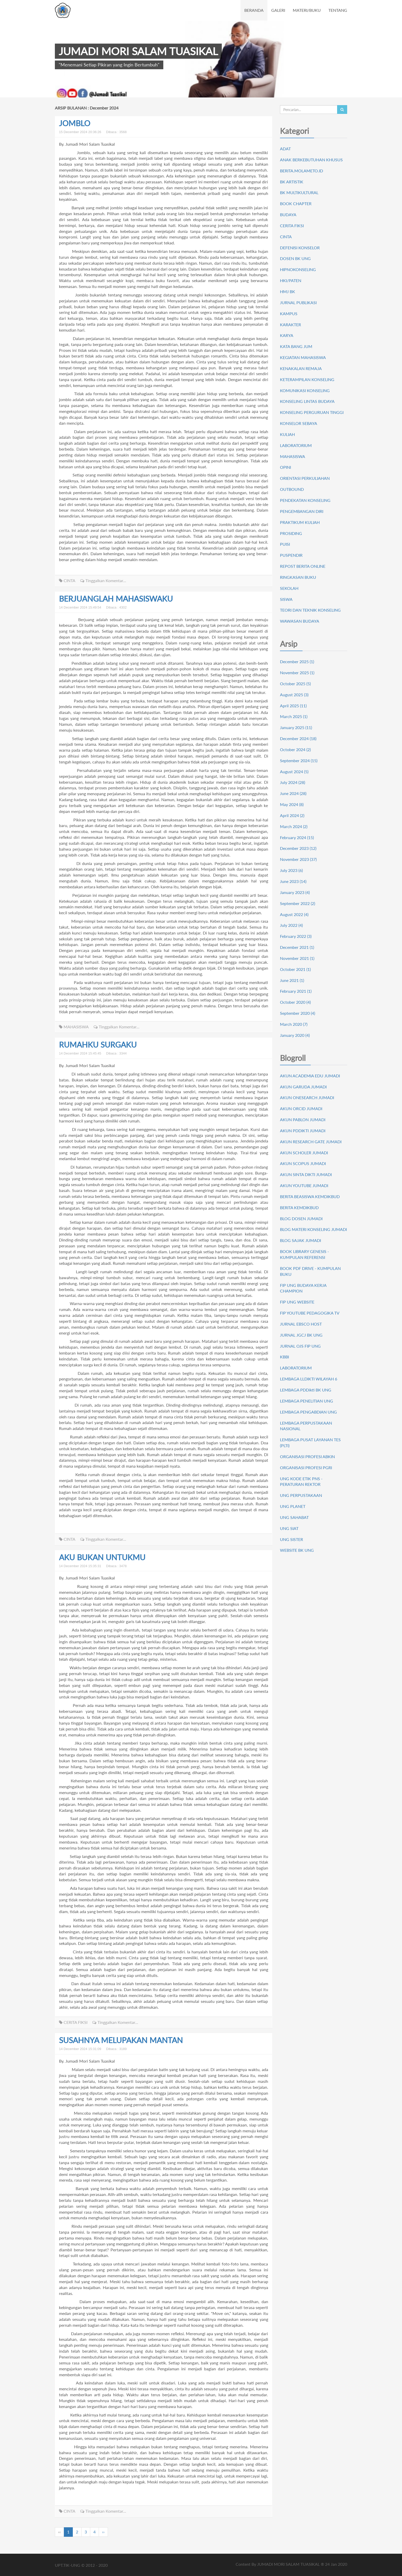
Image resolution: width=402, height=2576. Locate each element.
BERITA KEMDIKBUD (299, 1207)
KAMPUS (288, 313)
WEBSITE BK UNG (297, 1550)
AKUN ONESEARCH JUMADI (307, 1097)
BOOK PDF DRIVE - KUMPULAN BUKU (310, 1271)
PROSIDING (291, 533)
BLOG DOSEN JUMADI (301, 1218)
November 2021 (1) (297, 958)
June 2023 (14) (293, 881)
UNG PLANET (292, 1506)
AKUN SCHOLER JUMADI (304, 1152)
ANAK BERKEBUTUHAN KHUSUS (311, 159)
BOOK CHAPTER (295, 203)
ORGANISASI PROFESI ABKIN (307, 1456)
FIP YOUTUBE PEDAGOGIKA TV (309, 1312)
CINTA (67, 580)
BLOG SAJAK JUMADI (300, 1240)
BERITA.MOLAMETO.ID (301, 170)
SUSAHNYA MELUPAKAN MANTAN (121, 2040)
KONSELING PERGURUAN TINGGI (312, 412)
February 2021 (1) (295, 991)
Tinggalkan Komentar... (103, 580)
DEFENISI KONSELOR (300, 247)
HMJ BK (287, 291)
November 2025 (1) (297, 672)
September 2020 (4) (297, 1013)
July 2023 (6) (291, 870)
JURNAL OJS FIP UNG (300, 1346)
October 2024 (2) (295, 749)
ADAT (285, 148)
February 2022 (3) (295, 936)
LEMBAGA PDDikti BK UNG (305, 1389)
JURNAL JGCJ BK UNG (301, 1334)
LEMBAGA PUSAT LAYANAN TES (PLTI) (310, 1442)
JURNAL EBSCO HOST (301, 1323)
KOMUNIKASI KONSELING (305, 390)
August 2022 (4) (294, 914)
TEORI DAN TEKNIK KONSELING (310, 610)
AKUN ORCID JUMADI (301, 1108)
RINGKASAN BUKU (298, 577)
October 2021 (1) (295, 969)
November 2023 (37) (298, 859)
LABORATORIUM (296, 445)
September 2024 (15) (298, 760)
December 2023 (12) (298, 848)
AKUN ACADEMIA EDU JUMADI (310, 1075)
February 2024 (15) (297, 837)
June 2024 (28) (293, 793)
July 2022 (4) (291, 925)
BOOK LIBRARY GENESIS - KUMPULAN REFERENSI (304, 1254)
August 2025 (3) (294, 694)
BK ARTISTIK (291, 181)
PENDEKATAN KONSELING (305, 500)
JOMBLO (74, 123)
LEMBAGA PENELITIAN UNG (306, 1400)
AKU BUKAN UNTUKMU (102, 1557)
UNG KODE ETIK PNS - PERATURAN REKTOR (301, 1481)
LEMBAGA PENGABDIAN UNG (308, 1411)
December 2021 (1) (297, 947)
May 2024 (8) (292, 804)
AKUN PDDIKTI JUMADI (302, 1130)
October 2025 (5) (295, 683)
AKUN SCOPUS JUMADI (303, 1163)
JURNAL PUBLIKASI (298, 302)
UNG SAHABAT (294, 1517)
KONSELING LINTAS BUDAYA (307, 401)
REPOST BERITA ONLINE (302, 566)
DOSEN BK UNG (295, 258)
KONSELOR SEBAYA (298, 423)
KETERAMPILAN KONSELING (307, 379)
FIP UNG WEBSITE (297, 1301)
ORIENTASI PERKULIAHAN (305, 478)
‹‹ (59, 2531)
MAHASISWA (74, 1026)
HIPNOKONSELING (298, 269)
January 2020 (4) (295, 1035)
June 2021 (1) (292, 980)
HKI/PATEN (290, 280)
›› (103, 2531)
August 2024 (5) (294, 771)
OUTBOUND (292, 489)
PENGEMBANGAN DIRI (301, 511)
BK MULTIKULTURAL (299, 192)
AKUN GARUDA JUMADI (303, 1086)
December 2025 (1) (297, 661)
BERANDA (254, 10)
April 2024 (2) (292, 815)
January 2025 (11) (296, 727)
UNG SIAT (289, 1528)
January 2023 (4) (295, 892)
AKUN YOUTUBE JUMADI (304, 1185)
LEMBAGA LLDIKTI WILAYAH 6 (308, 1378)
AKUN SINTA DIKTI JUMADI (306, 1174)
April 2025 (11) (293, 705)
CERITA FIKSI (73, 2022)
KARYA (286, 335)
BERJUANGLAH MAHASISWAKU (116, 598)
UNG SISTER (291, 1539)
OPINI (285, 467)
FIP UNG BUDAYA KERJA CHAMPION (303, 1288)
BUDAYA (288, 214)
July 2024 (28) (292, 782)
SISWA (286, 599)
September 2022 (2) (297, 903)
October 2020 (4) (295, 1002)
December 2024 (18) (298, 738)
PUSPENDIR (291, 555)
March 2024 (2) (293, 826)
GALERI (278, 10)
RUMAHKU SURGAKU (98, 1044)
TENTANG (337, 10)
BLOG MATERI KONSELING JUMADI (313, 1229)
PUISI (285, 544)
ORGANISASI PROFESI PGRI (306, 1467)
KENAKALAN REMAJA (301, 368)
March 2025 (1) (293, 716)
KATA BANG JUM (296, 346)
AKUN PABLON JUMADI (302, 1119)
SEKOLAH (289, 588)
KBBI (284, 1356)
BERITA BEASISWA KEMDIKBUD (310, 1196)
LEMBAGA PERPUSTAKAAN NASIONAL (306, 1425)
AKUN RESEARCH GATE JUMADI (310, 1141)
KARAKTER (290, 324)
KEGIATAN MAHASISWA (303, 357)
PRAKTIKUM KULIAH (300, 522)
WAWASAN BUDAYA (299, 621)
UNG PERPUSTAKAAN (301, 1495)
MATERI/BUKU (307, 10)
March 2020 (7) (293, 1024)
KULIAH (287, 434)
